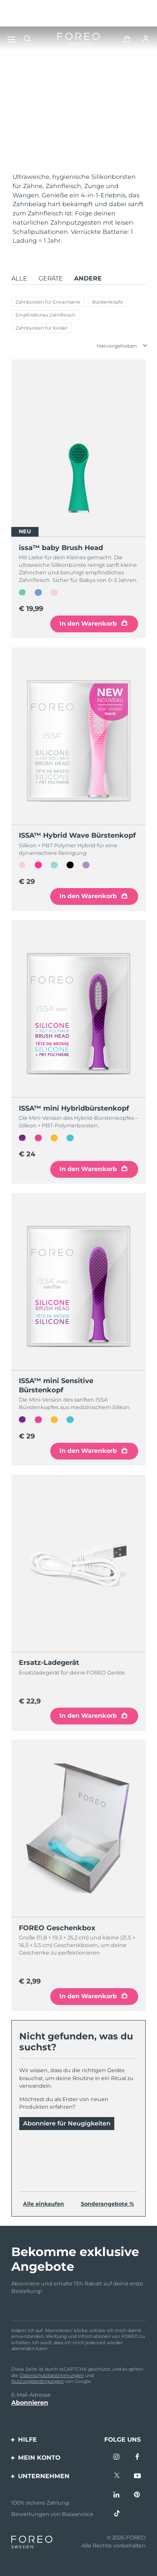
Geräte (51, 278)
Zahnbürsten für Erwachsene (47, 302)
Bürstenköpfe (107, 302)
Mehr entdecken (40, 141)
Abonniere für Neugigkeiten (67, 2123)
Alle (19, 278)
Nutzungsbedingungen (37, 2381)
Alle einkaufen (43, 2204)
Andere (88, 278)
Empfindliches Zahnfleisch (45, 315)
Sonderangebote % (107, 2204)
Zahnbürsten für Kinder (41, 328)
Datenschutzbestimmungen (52, 2375)
